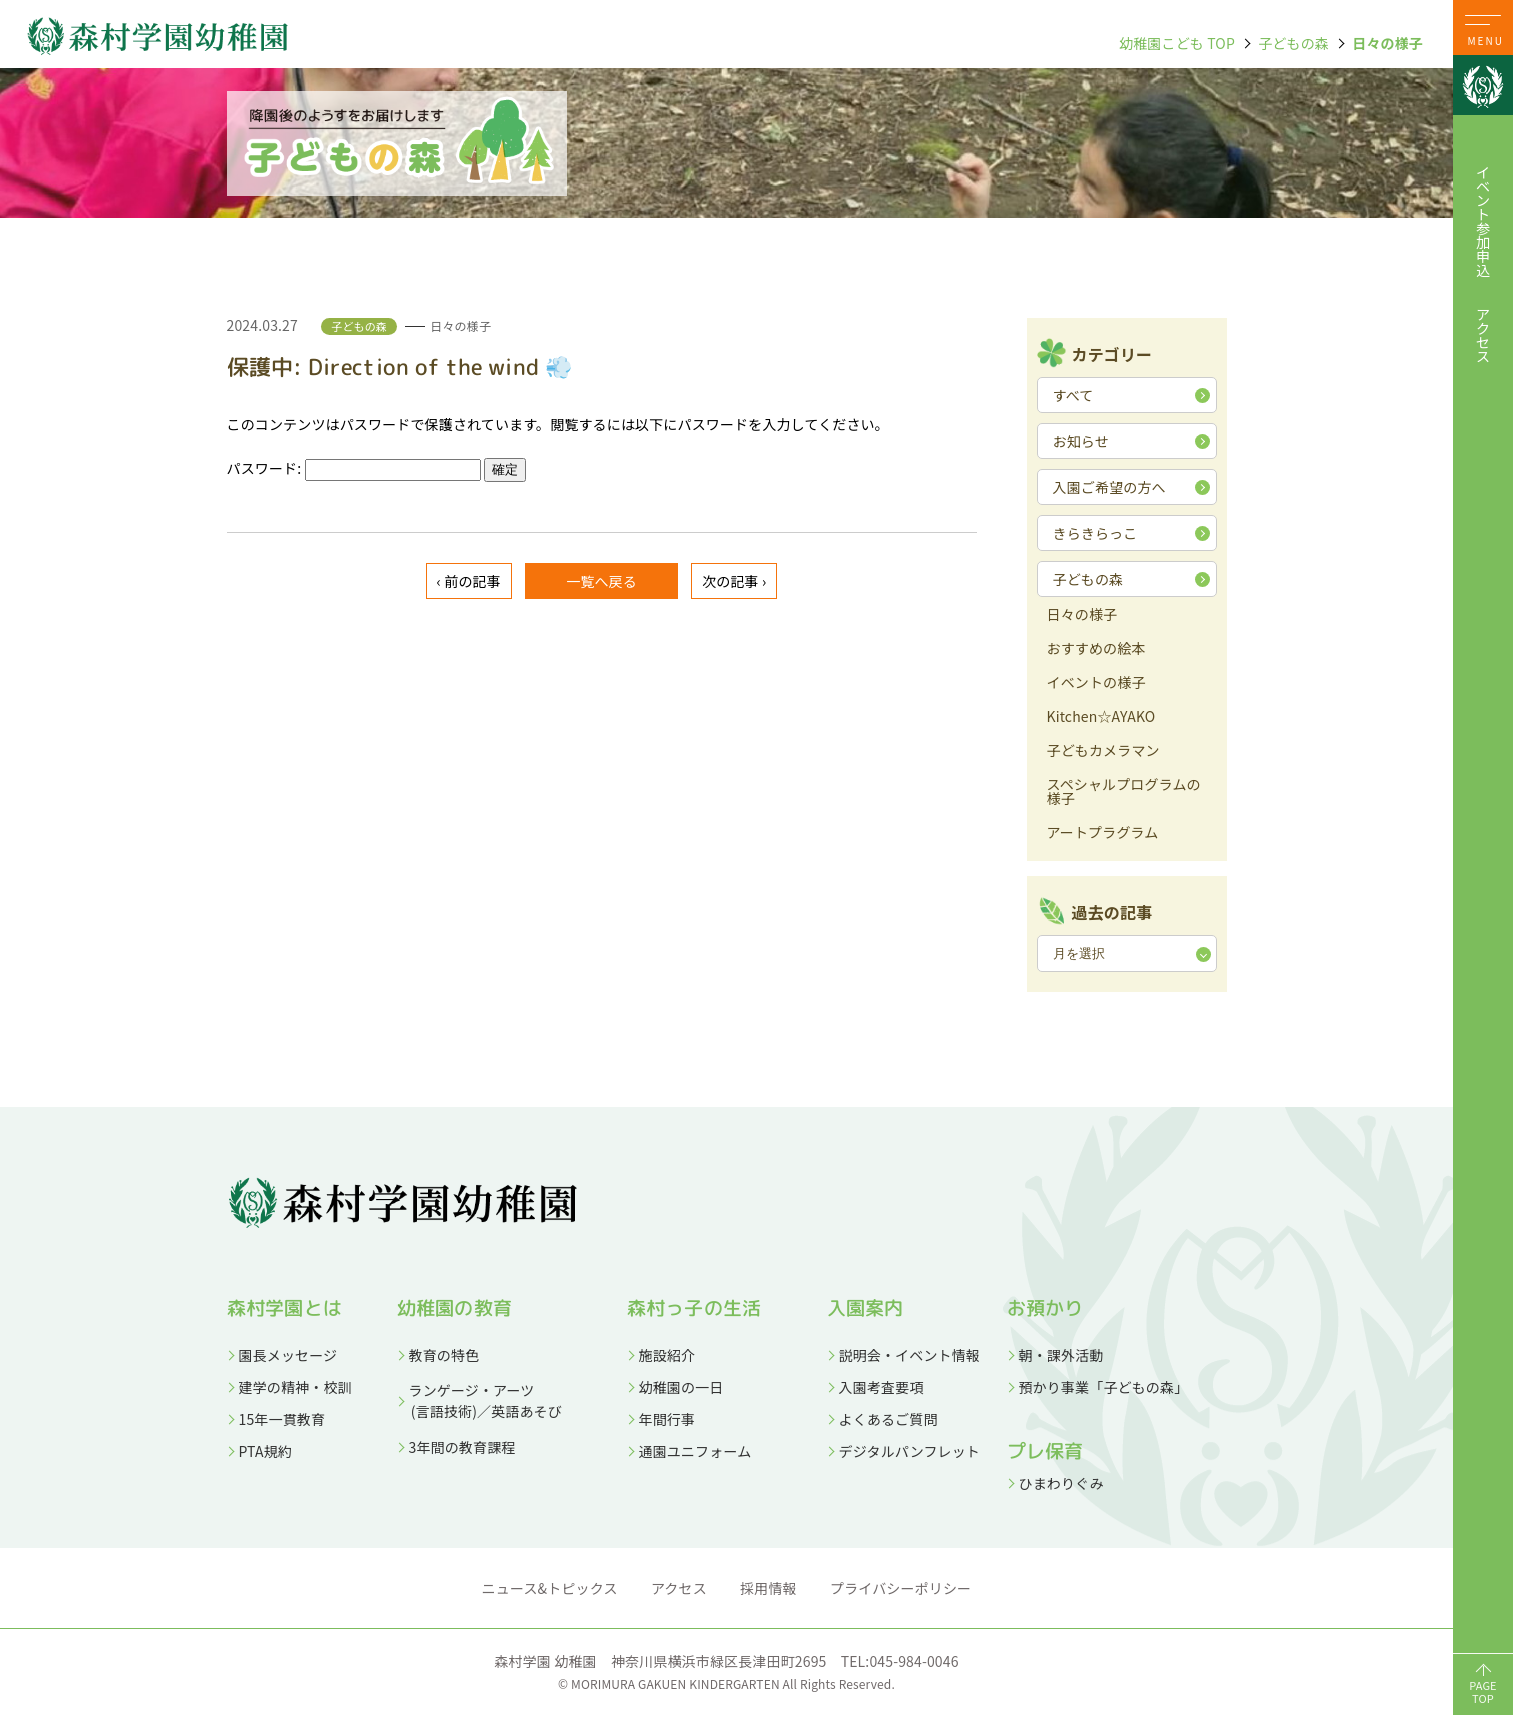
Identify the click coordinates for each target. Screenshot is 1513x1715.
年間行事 (667, 1419)
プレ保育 (1044, 1451)
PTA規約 (265, 1451)
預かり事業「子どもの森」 (1104, 1387)
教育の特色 (444, 1355)
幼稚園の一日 (681, 1387)
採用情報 (768, 1588)
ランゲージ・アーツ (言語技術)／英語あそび (479, 1400)
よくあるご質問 (888, 1419)
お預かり (1045, 1308)
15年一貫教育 (282, 1419)
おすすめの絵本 (1096, 649)
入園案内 (865, 1308)
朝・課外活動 (1061, 1355)
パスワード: (354, 468)
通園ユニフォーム (695, 1451)
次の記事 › (734, 581)
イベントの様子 (1096, 683)
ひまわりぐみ (1061, 1483)
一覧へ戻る (601, 581)
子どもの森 (1293, 43)
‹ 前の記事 (469, 581)
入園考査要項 (881, 1387)
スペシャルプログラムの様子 (1124, 792)
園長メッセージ (288, 1355)
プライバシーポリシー (900, 1588)
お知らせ (1081, 441)
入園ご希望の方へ (1109, 487)
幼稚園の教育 (454, 1308)
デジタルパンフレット (910, 1451)
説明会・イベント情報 (910, 1355)
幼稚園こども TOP (1177, 43)
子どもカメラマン (1103, 751)
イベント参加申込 (1483, 221)
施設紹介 (667, 1355)
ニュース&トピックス (550, 1588)
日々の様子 (1387, 43)
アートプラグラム (1103, 833)
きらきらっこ (1095, 533)
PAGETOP (1483, 1691)
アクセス (1483, 335)
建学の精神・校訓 (295, 1387)
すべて (1073, 395)
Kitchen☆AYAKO (1101, 717)
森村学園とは (284, 1308)
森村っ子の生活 (694, 1308)
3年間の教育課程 (462, 1447)
